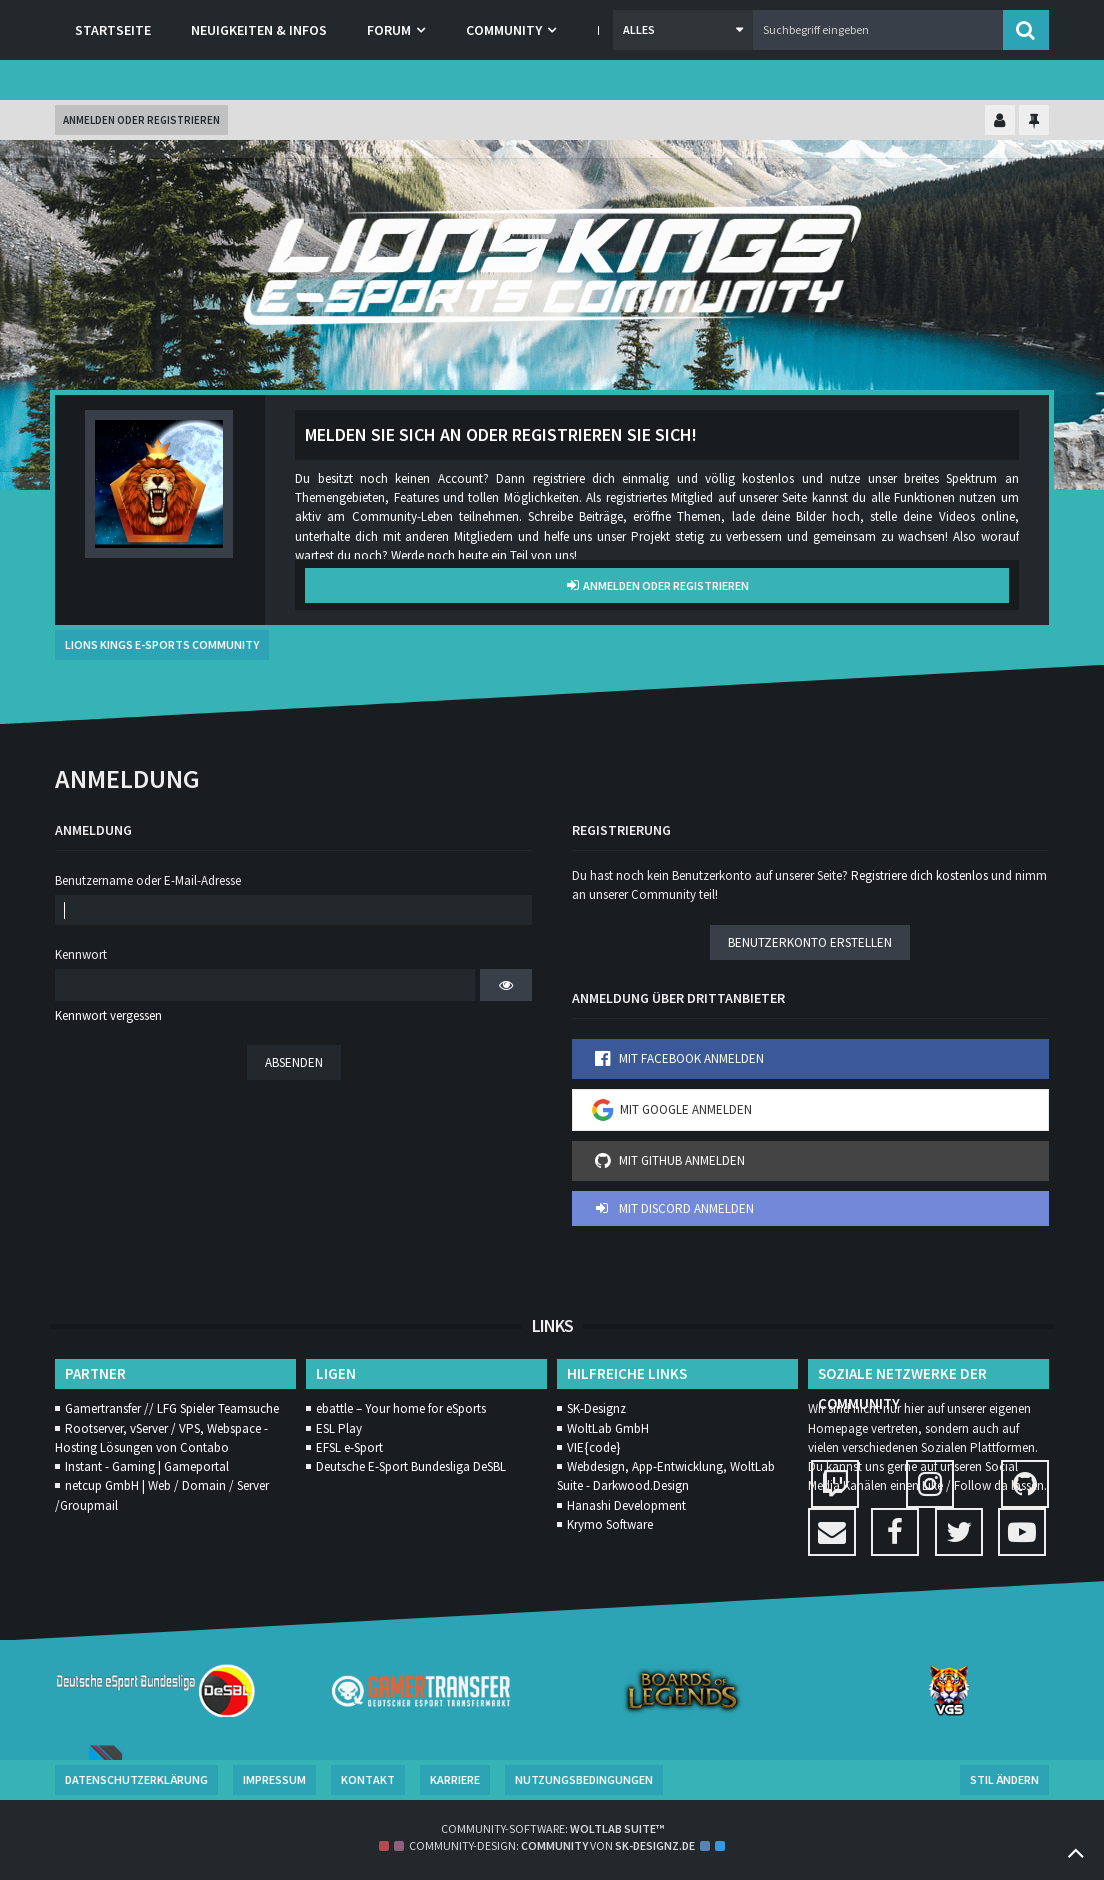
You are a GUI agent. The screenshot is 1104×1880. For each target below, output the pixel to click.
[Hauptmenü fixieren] (1034, 121)
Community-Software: (552, 1828)
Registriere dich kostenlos (919, 875)
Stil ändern (1004, 1779)
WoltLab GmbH (608, 1428)
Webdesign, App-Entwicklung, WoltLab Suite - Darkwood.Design (666, 1476)
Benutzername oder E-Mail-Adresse (148, 880)
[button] (683, 30)
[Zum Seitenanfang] (1076, 1852)
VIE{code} (593, 1447)
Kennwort (81, 954)
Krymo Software (610, 1524)
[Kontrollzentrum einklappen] (1000, 121)
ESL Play (339, 1428)
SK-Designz (596, 1408)
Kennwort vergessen (108, 1015)
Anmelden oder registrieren (141, 120)
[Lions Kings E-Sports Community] (552, 265)
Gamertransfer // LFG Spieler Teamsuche (172, 1408)
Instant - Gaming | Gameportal (147, 1466)
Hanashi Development (626, 1505)
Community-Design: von (552, 1845)
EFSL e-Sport (349, 1447)
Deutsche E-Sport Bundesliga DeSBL (411, 1466)
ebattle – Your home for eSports (401, 1408)
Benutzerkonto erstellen (810, 942)
